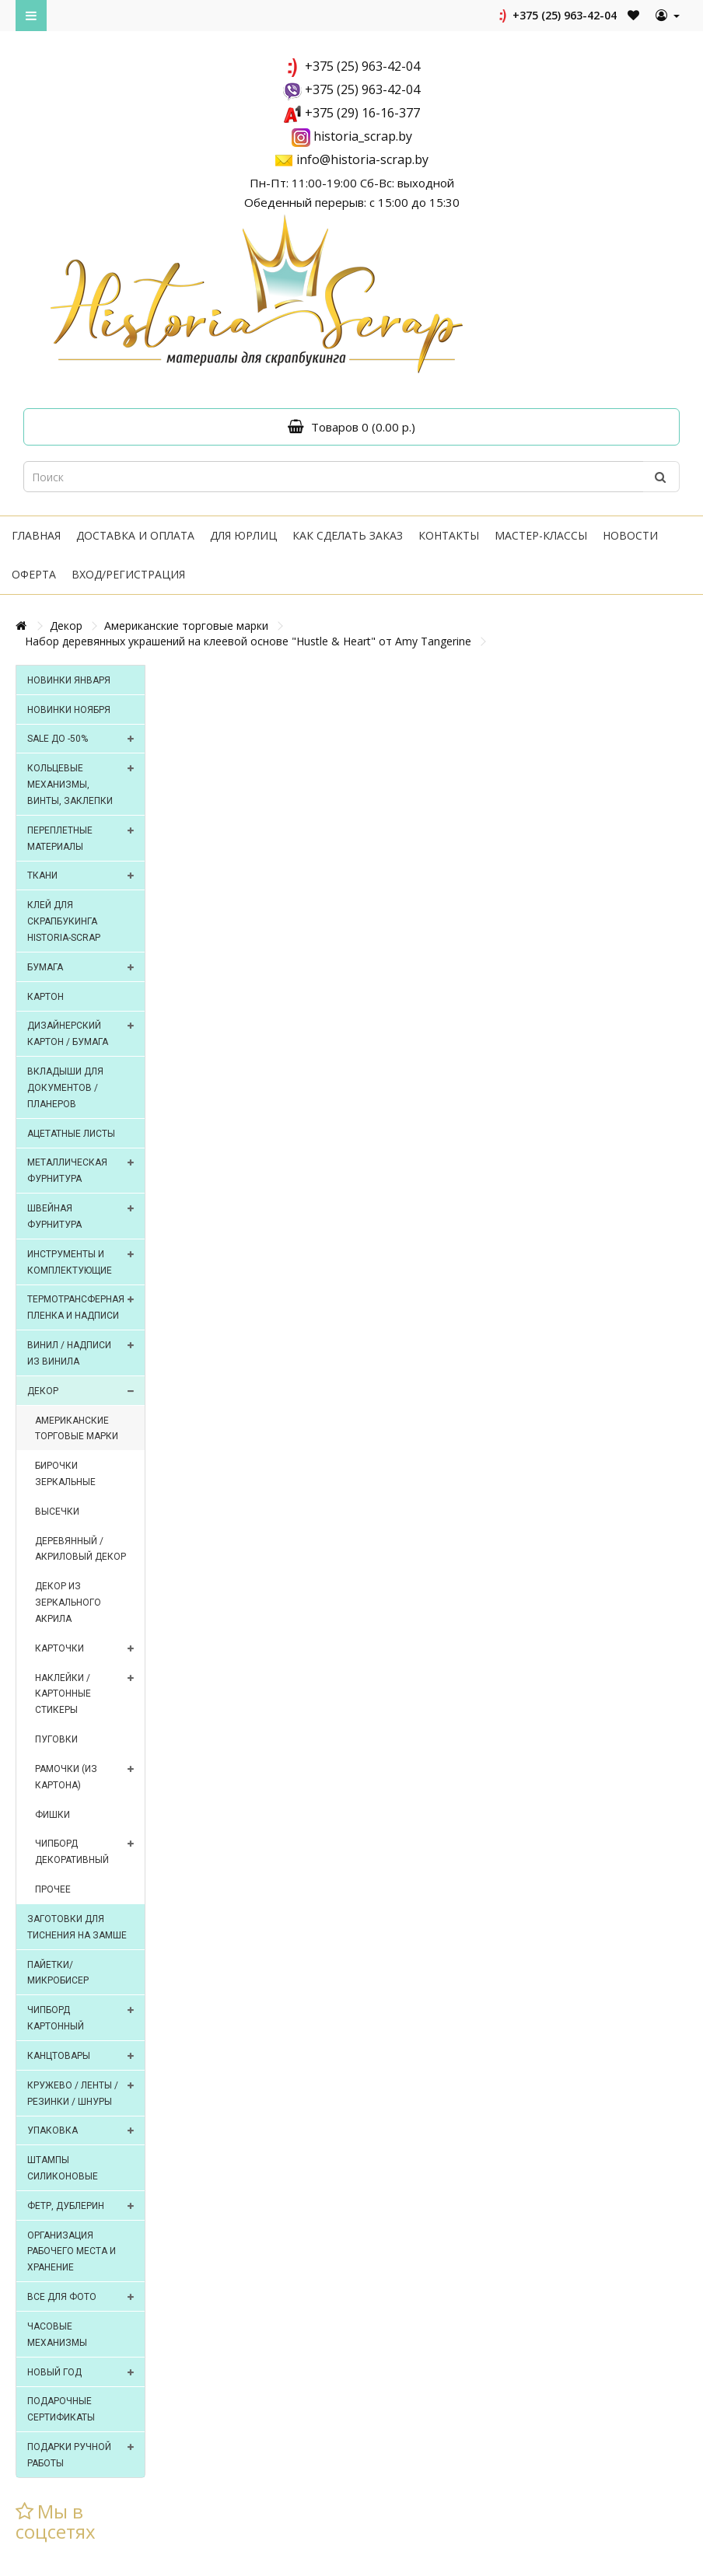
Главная (36, 535)
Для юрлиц (243, 535)
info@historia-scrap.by (362, 159)
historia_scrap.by (362, 136)
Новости (630, 535)
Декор (66, 625)
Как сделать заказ (347, 535)
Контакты (448, 535)
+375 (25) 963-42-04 (556, 15)
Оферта (34, 574)
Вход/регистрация (128, 574)
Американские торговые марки (186, 625)
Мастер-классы (541, 535)
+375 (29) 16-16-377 (362, 112)
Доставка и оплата (135, 535)
